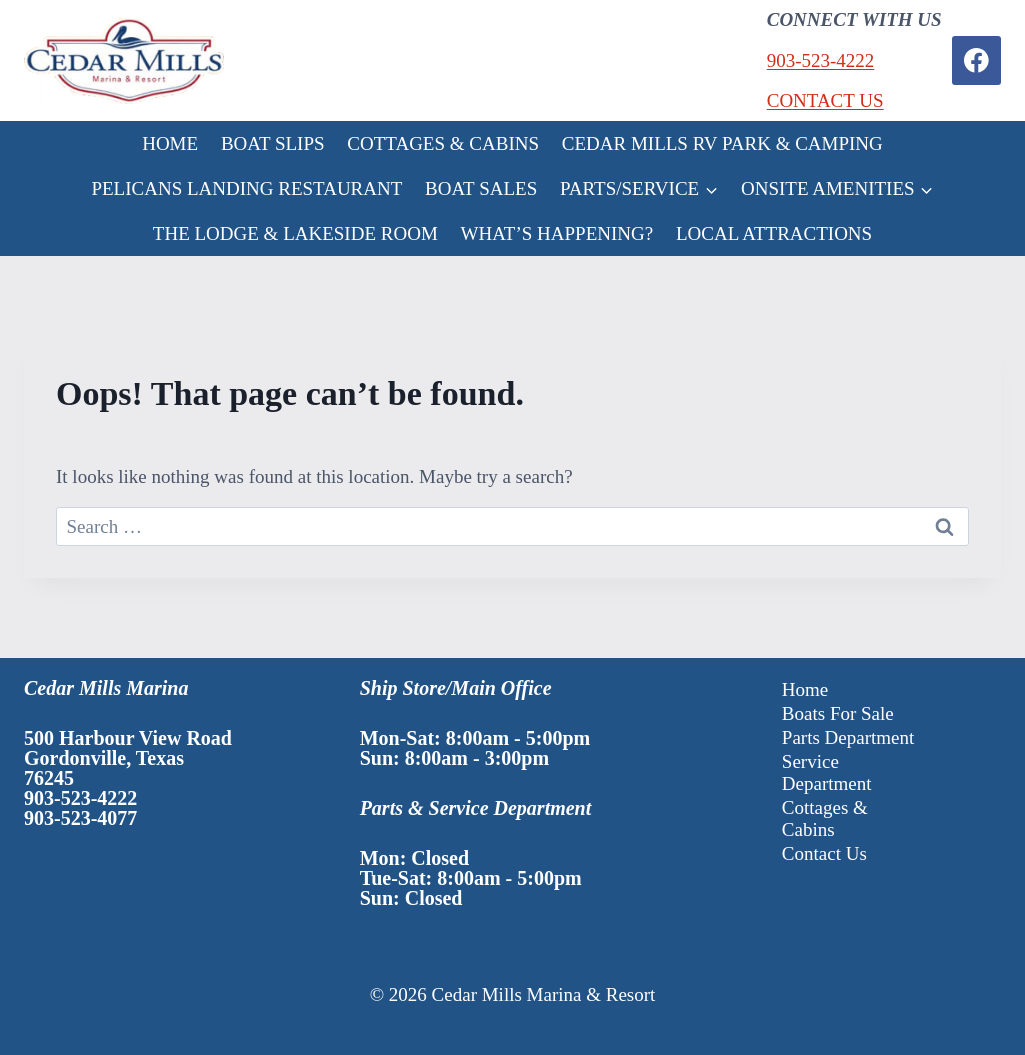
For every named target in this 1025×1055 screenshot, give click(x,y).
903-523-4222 (821, 60)
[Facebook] (976, 60)
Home (805, 689)
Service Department (827, 772)
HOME (170, 143)
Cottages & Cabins (825, 818)
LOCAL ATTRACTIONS (774, 233)
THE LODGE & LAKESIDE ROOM (295, 233)
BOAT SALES (481, 188)
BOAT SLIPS (273, 143)
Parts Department (848, 737)
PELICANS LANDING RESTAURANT (246, 188)
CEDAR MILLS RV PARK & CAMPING (722, 143)
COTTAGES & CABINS (443, 143)
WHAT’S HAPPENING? (557, 233)
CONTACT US (825, 100)
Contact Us (824, 853)
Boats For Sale (838, 713)
